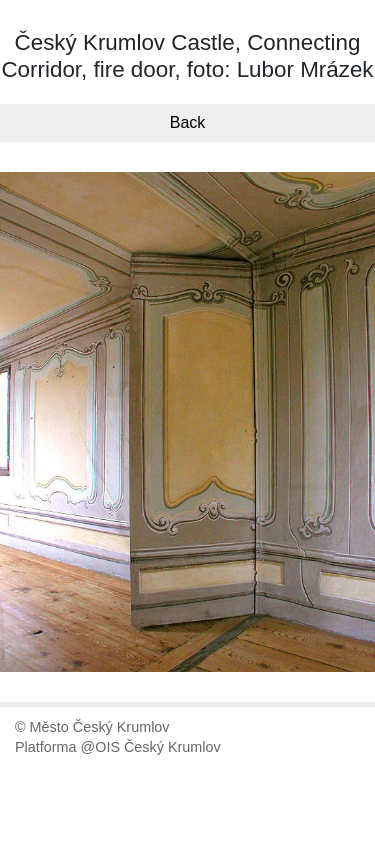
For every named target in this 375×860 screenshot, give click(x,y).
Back (188, 122)
